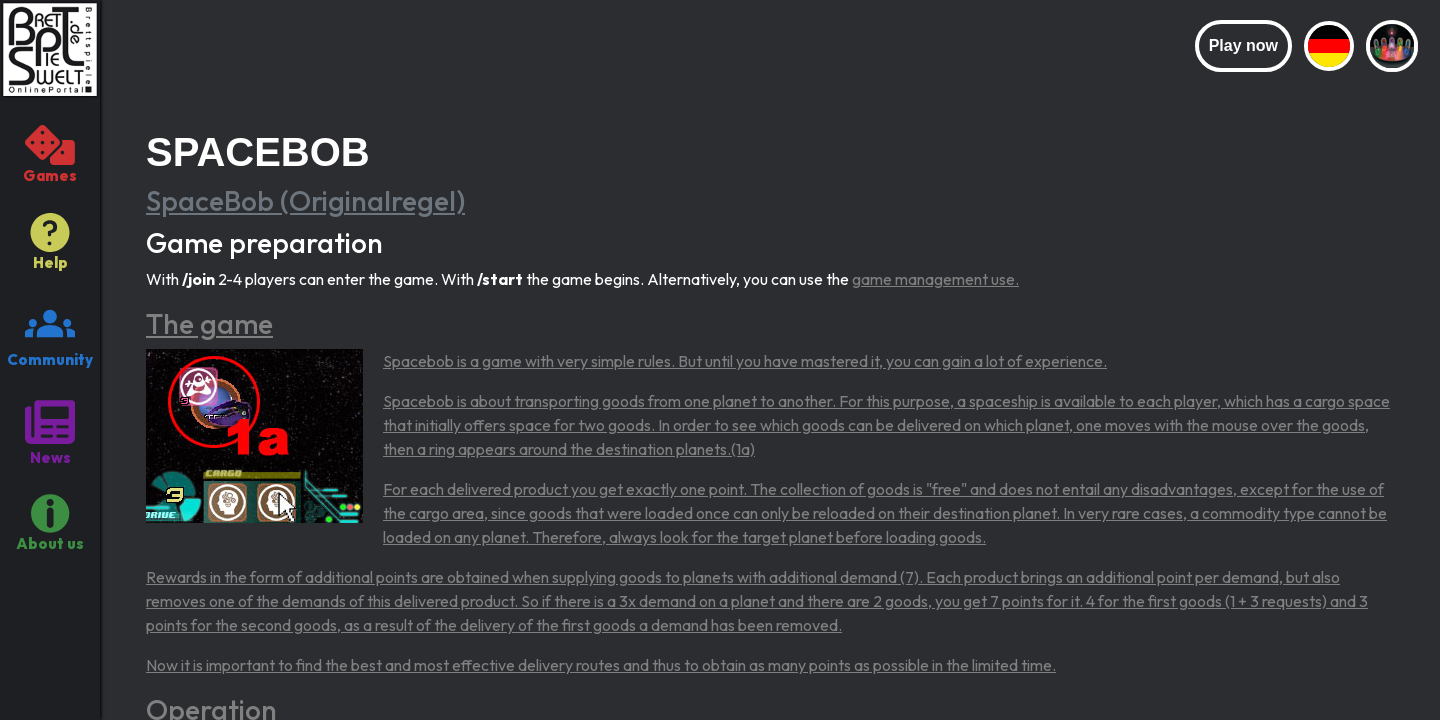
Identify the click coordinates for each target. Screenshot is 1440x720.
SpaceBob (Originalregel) (305, 200)
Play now (1243, 45)
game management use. (935, 279)
